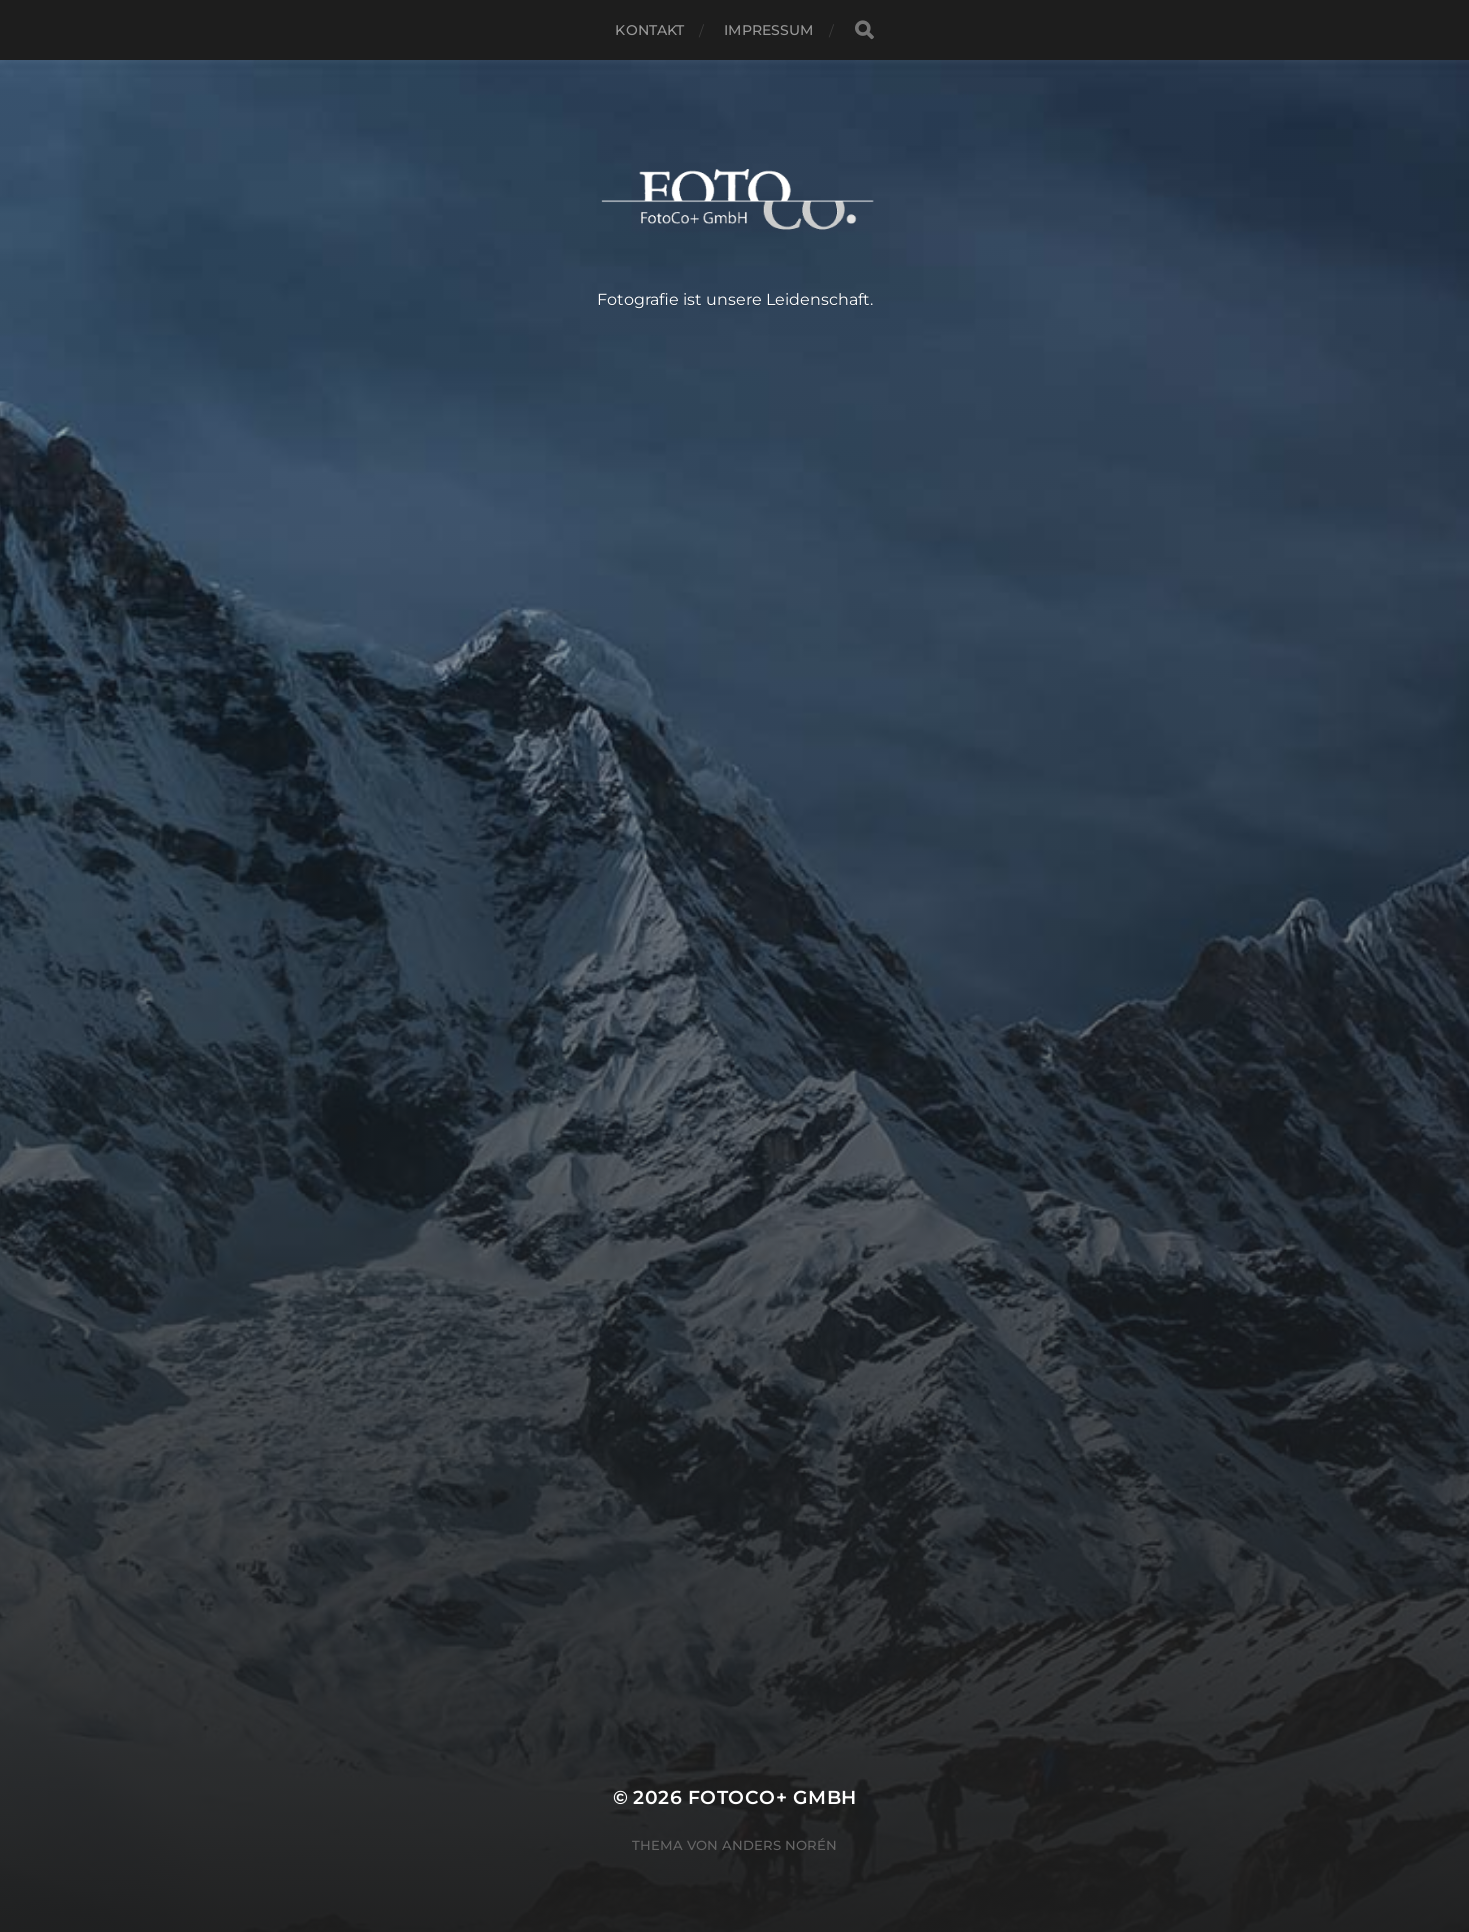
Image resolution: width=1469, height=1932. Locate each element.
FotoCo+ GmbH (772, 1797)
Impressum (768, 30)
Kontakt (649, 30)
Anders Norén (779, 1845)
